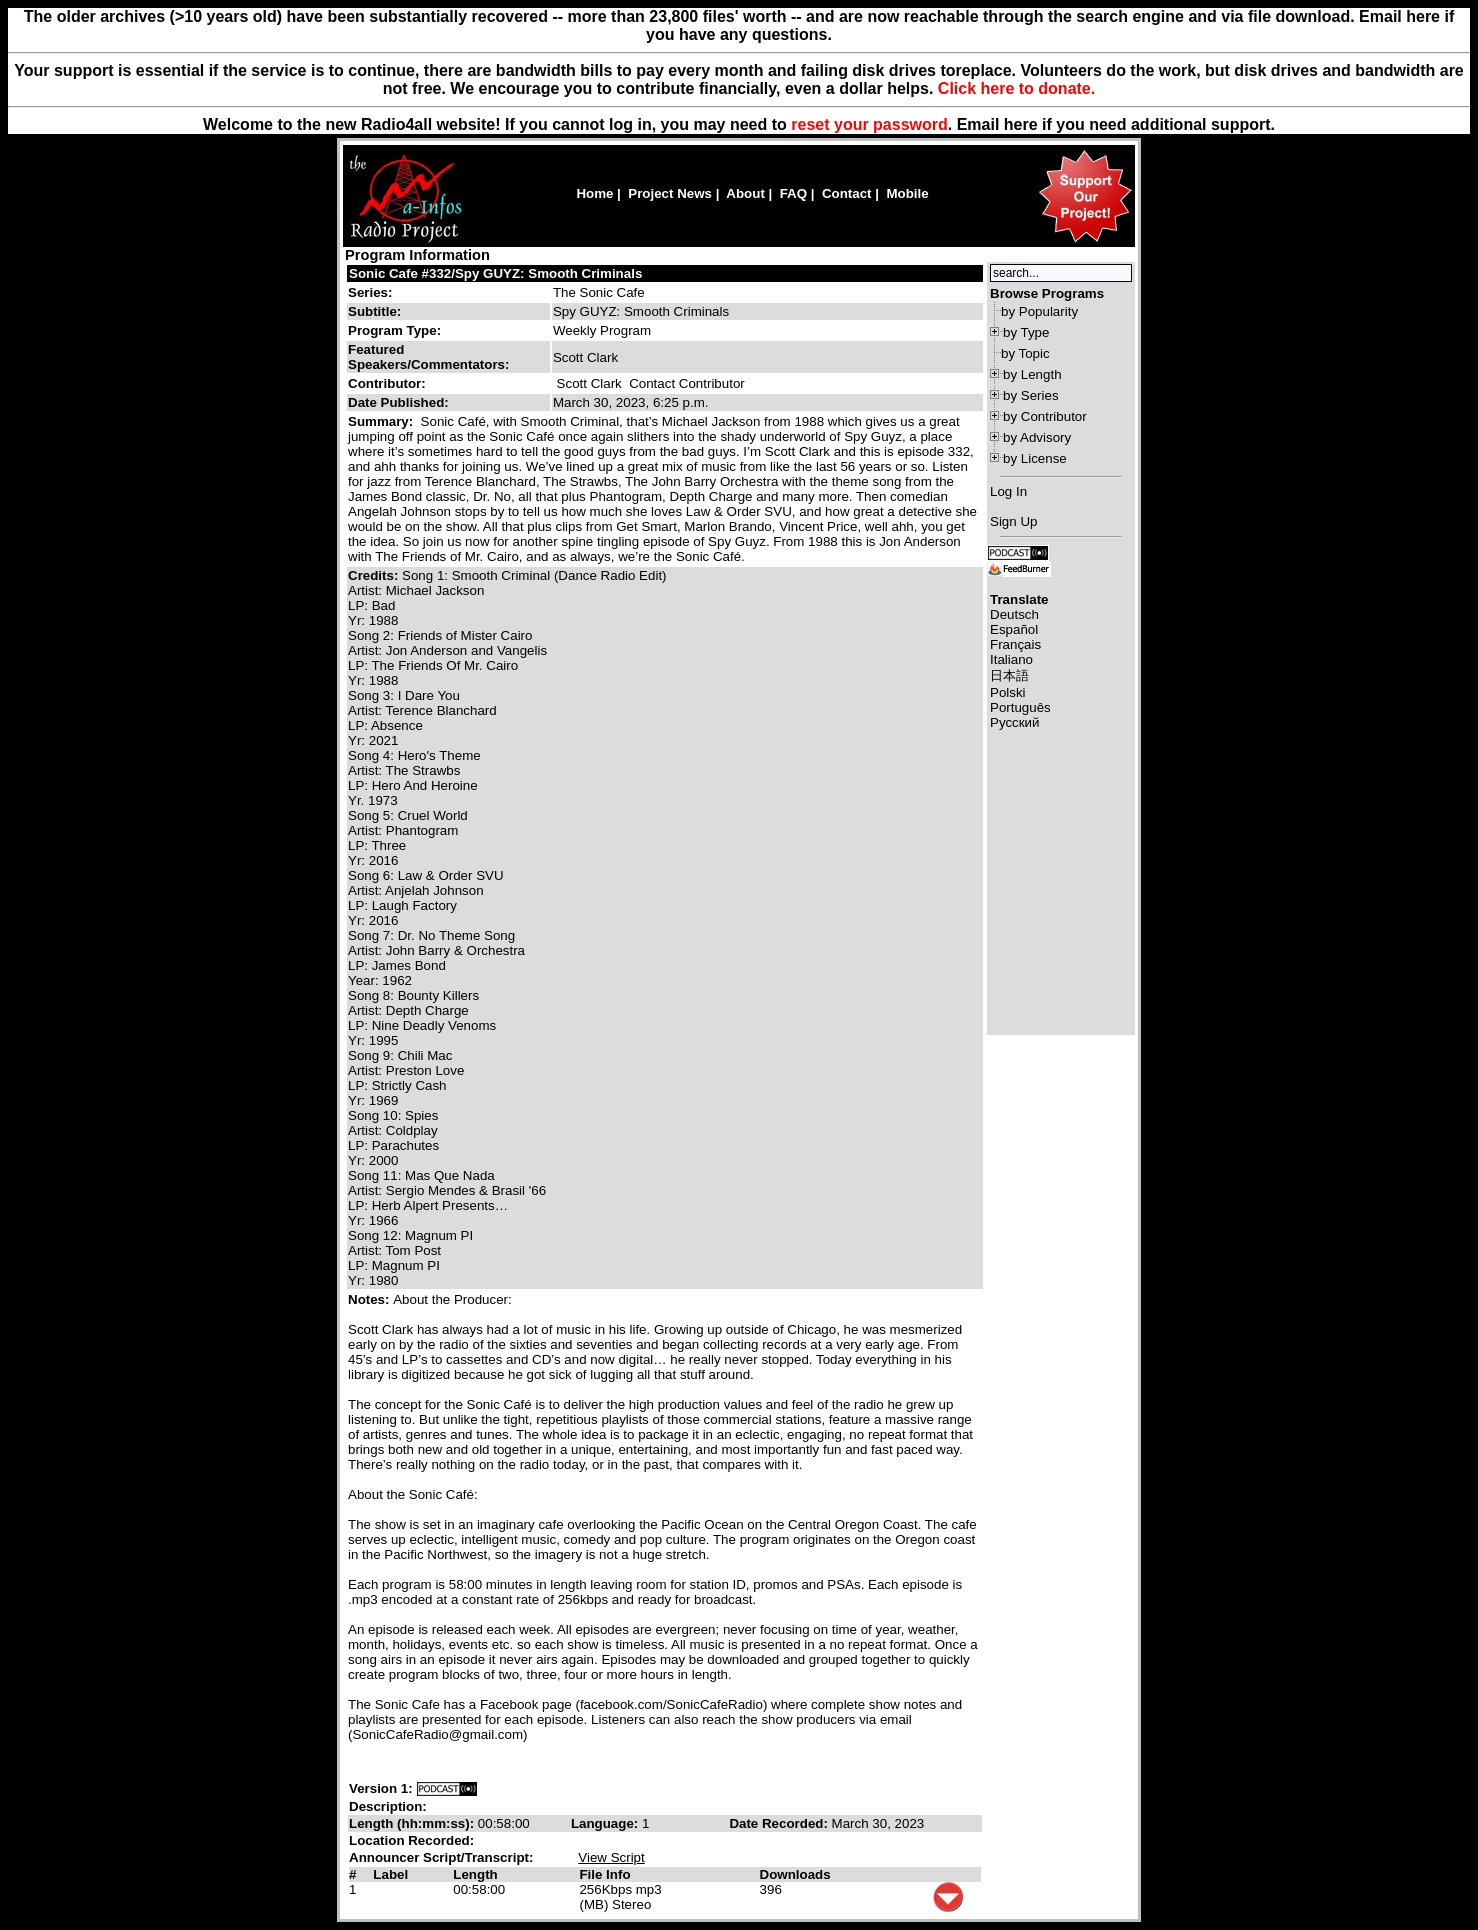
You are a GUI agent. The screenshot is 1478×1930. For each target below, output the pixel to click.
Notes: (370, 1299)
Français (1015, 644)
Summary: (382, 421)
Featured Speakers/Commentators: (428, 357)
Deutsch (1014, 614)
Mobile (907, 193)
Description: (388, 1806)
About (745, 193)
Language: (606, 1823)
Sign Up (1013, 521)
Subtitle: (374, 311)
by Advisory (1037, 437)
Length (475, 1874)
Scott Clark (589, 383)
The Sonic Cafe (599, 292)
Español (1014, 629)
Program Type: (394, 330)
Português (1020, 707)
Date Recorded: (780, 1823)
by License (1035, 458)
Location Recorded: (411, 1840)
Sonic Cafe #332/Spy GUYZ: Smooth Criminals (495, 273)
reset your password (869, 124)
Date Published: (398, 402)
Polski (1008, 692)
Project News (670, 193)
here (1021, 124)
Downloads (795, 1874)
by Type (1026, 332)
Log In (1008, 491)
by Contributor (1045, 416)
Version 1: (381, 1788)
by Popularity (1039, 311)
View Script (611, 1857)
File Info (604, 1874)
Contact (847, 193)
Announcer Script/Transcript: (441, 1857)
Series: (370, 292)
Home (594, 193)
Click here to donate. (1016, 88)
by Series (1031, 395)
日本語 (1009, 675)
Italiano (1011, 659)
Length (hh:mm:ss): (413, 1823)
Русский (1014, 722)
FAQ (793, 193)
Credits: (375, 575)
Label (390, 1874)
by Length (1032, 374)
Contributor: (387, 383)
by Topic (1025, 353)
